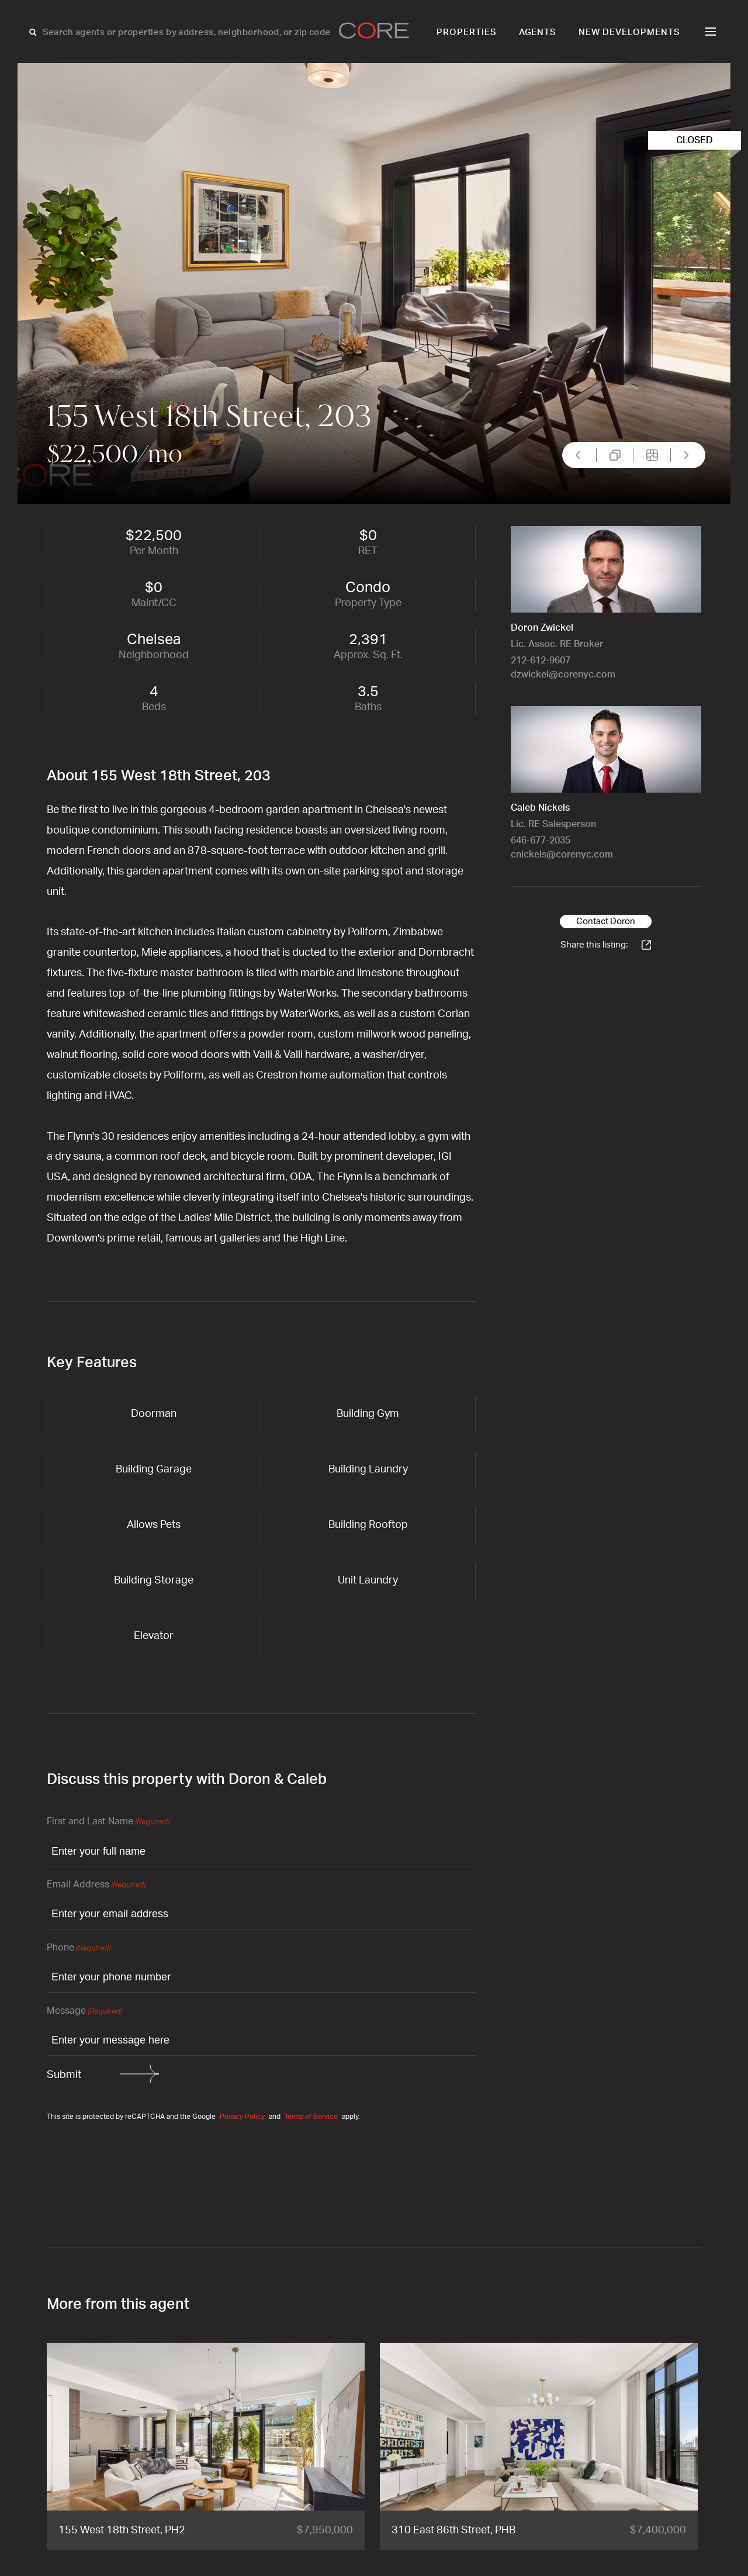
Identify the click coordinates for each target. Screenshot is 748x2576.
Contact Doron (605, 921)
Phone (78, 1948)
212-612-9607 (540, 660)
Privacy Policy (242, 2116)
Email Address (96, 1885)
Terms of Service (311, 2116)
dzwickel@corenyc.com (563, 674)
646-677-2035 (540, 840)
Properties (467, 32)
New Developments (629, 32)
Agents (538, 32)
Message (84, 2012)
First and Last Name (108, 1822)
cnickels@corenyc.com (562, 854)
